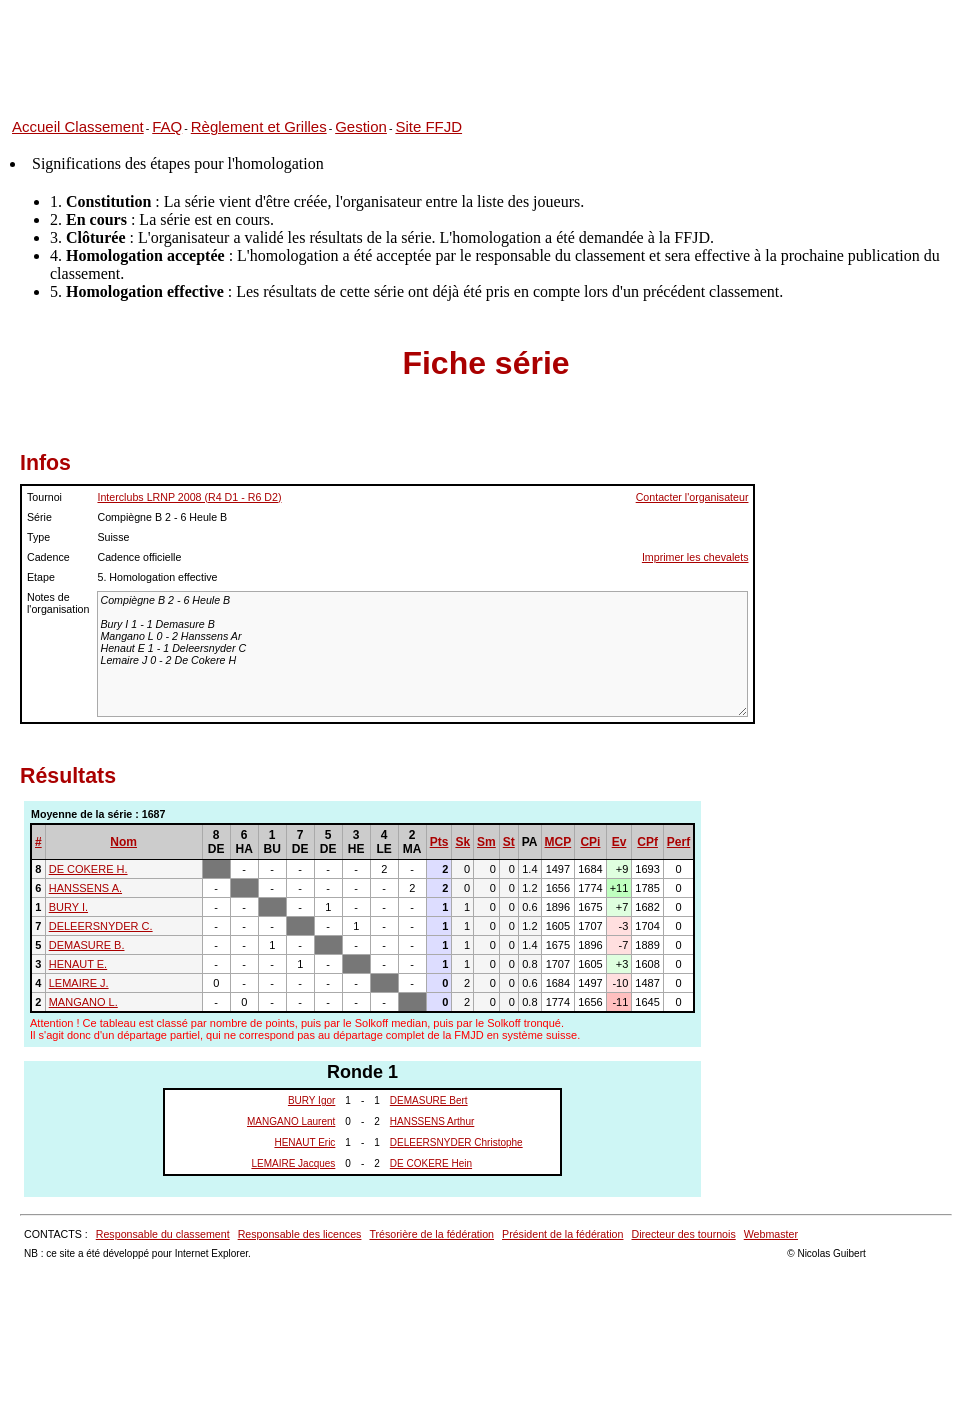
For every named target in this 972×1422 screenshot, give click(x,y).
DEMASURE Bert (429, 1100)
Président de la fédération (562, 1234)
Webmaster (771, 1234)
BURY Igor (311, 1100)
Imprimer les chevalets (695, 557)
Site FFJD (428, 126)
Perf (678, 842)
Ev (619, 842)
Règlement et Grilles (259, 126)
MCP (558, 842)
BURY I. (68, 907)
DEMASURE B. (87, 945)
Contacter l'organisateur (692, 497)
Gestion (361, 126)
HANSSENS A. (85, 888)
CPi (590, 842)
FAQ (167, 126)
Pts (439, 842)
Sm (486, 842)
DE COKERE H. (88, 869)
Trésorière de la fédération (431, 1234)
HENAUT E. (78, 964)
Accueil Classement (78, 126)
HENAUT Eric (304, 1142)
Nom (123, 842)
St (509, 842)
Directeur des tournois (683, 1234)
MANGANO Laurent (291, 1121)
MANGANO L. (83, 1002)
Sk (462, 842)
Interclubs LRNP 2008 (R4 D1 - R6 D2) (189, 497)
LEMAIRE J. (79, 983)
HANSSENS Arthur (432, 1121)
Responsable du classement (163, 1234)
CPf (647, 842)
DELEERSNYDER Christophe (456, 1142)
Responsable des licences (300, 1234)
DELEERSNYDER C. (101, 926)
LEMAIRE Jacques (293, 1163)
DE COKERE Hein (431, 1163)
